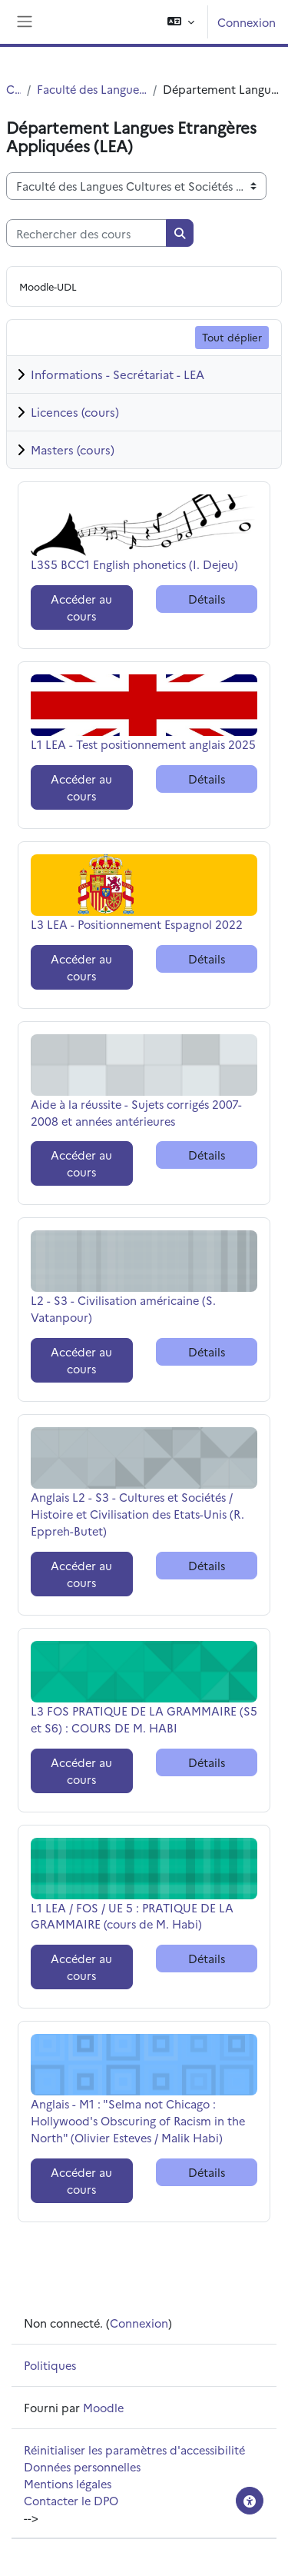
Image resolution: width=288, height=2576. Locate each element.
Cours (13, 89)
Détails (206, 599)
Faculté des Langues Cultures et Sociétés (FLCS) (92, 89)
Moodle (103, 2407)
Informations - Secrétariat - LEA (117, 374)
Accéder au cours (81, 607)
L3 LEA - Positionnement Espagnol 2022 (137, 924)
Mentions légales (67, 2483)
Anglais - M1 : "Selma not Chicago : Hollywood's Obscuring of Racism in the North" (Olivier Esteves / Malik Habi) (138, 2120)
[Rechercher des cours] (86, 233)
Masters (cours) (72, 449)
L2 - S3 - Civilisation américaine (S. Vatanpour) (123, 1308)
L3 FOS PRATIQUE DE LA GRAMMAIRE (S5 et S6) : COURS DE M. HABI (144, 1719)
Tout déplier (232, 337)
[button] (180, 22)
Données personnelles (82, 2466)
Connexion (246, 22)
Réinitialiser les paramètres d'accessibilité (134, 2449)
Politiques (50, 2365)
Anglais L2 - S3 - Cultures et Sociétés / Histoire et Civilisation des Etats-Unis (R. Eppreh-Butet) (137, 1514)
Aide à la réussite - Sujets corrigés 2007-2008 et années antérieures (136, 1112)
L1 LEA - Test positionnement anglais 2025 (143, 744)
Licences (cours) (75, 412)
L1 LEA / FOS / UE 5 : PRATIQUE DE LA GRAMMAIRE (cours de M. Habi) (132, 1915)
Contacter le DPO (71, 2500)
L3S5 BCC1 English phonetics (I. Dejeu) (134, 564)
